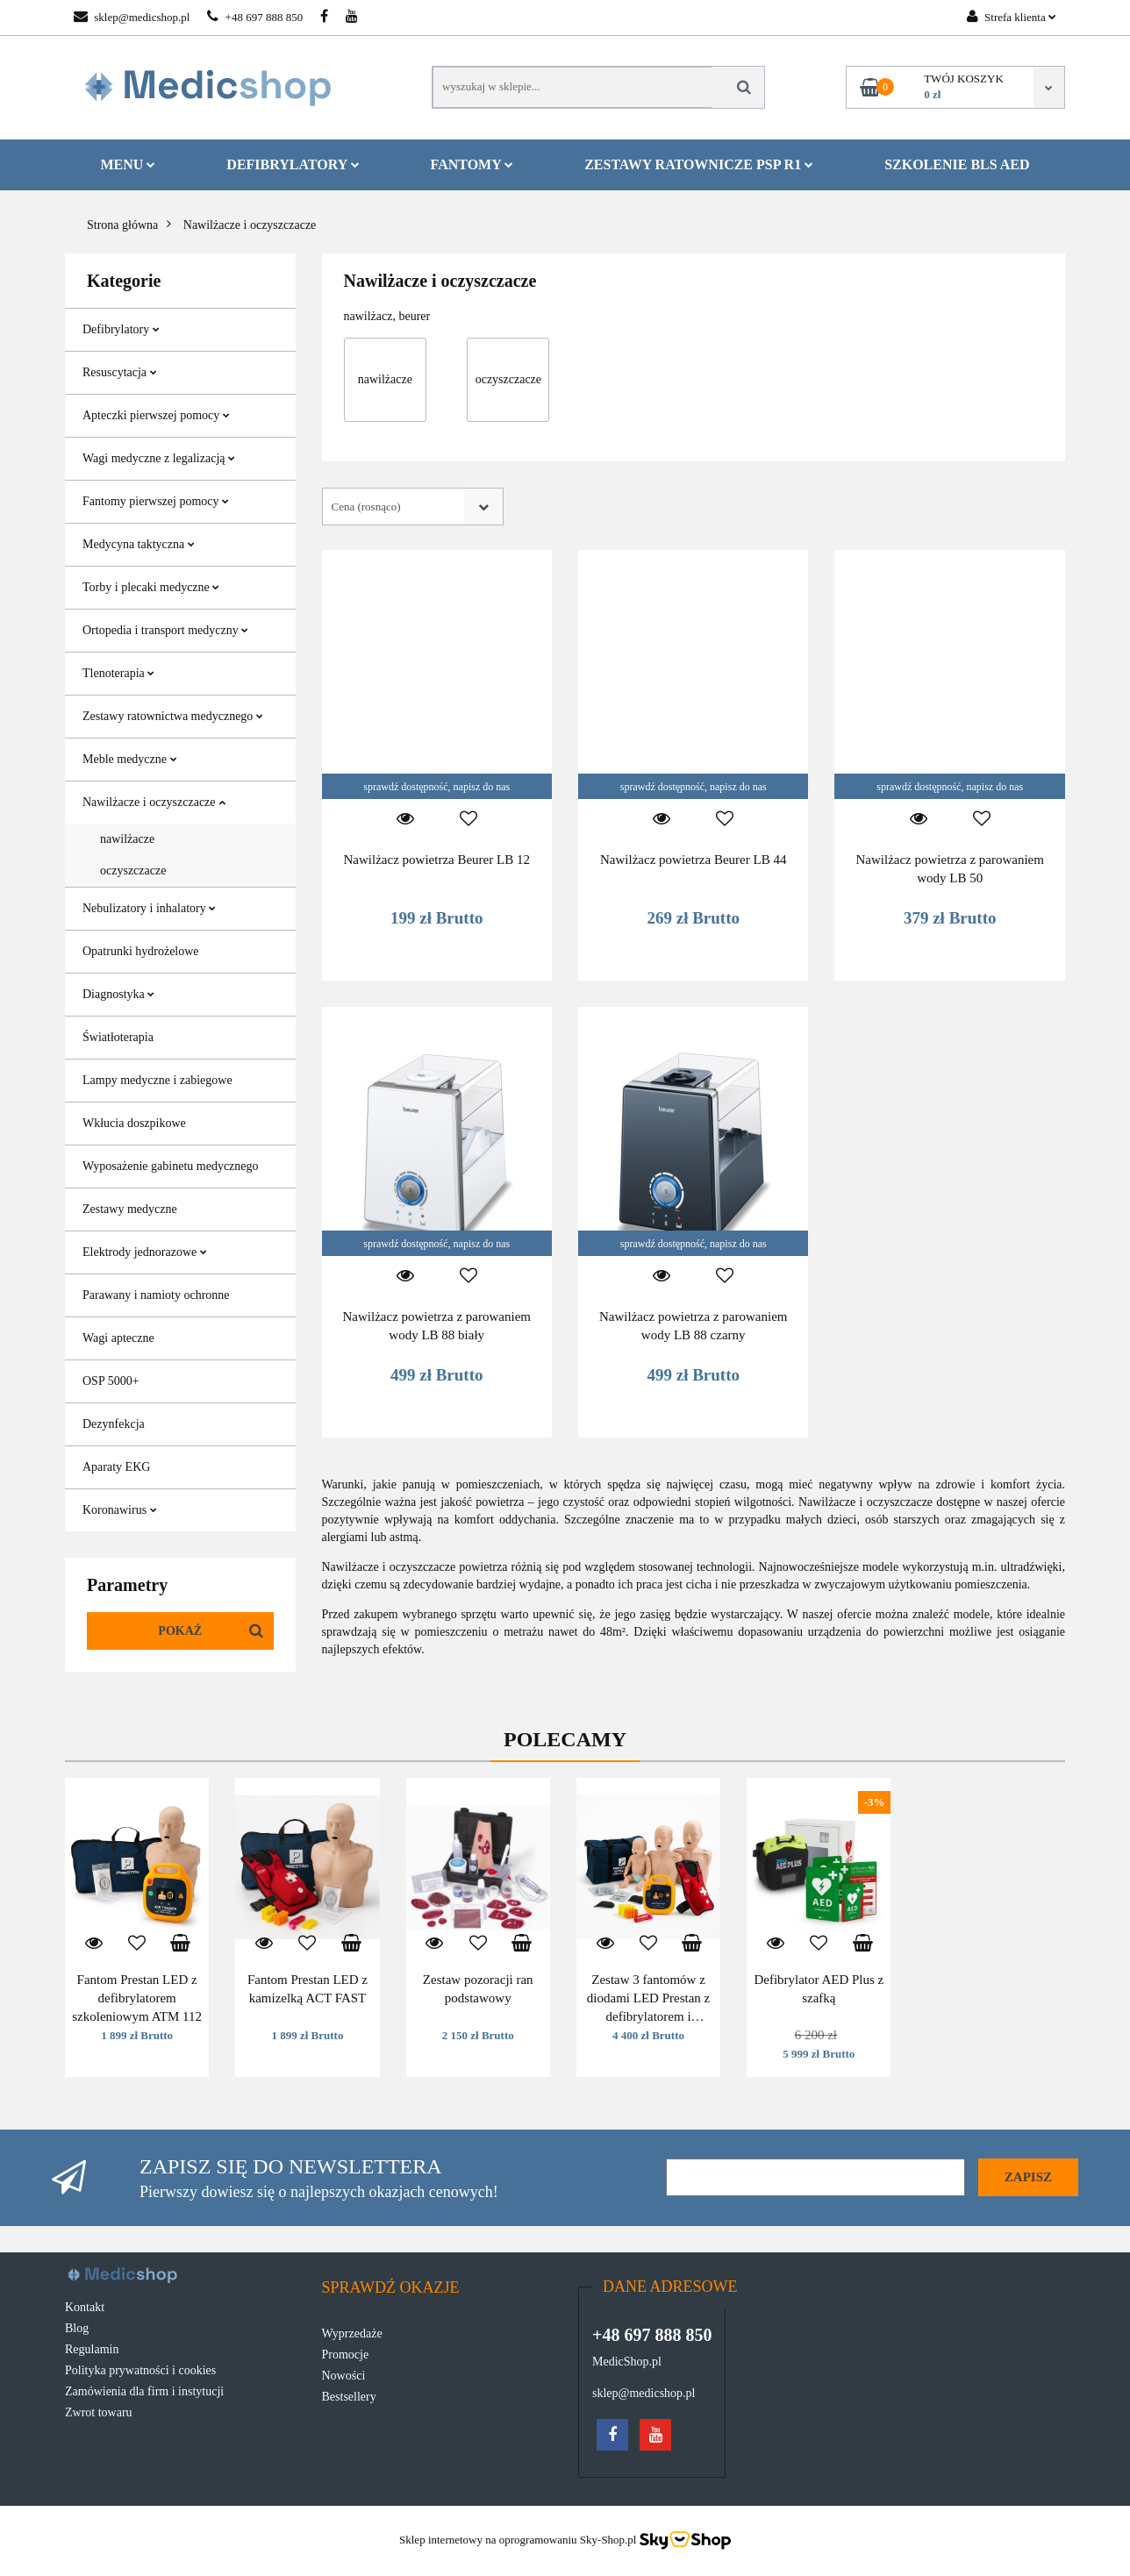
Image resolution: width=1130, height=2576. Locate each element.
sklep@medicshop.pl (132, 17)
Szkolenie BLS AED (956, 164)
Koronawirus (119, 1509)
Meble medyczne (129, 759)
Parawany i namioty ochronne (156, 1295)
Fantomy (472, 164)
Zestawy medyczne (129, 1209)
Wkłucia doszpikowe (134, 1123)
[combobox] (413, 506)
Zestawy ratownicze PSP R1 (698, 164)
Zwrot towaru (98, 2412)
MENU (127, 164)
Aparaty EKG (116, 1467)
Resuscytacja (119, 372)
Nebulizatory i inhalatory (149, 908)
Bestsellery (349, 2396)
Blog (77, 2328)
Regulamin (91, 2349)
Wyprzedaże (352, 2333)
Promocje (345, 2354)
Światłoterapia (118, 1037)
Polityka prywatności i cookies (140, 2370)
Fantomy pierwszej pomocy (155, 501)
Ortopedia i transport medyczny (165, 630)
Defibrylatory (292, 164)
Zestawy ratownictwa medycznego (172, 716)
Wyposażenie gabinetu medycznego (170, 1166)
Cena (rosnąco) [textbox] (366, 506)
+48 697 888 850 (255, 17)
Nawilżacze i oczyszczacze (153, 802)
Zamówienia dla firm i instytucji (144, 2391)
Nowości (344, 2375)
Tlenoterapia (118, 673)
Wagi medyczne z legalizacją (158, 458)
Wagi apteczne (118, 1338)
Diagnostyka (118, 994)
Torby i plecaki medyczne (150, 587)
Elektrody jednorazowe (144, 1252)
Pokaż (180, 1631)
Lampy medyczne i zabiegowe (157, 1080)
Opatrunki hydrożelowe (140, 951)
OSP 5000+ (110, 1381)
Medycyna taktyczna (138, 544)
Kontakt (84, 2307)
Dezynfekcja (113, 1424)
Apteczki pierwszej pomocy (156, 415)
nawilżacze (127, 839)
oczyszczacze (133, 870)
